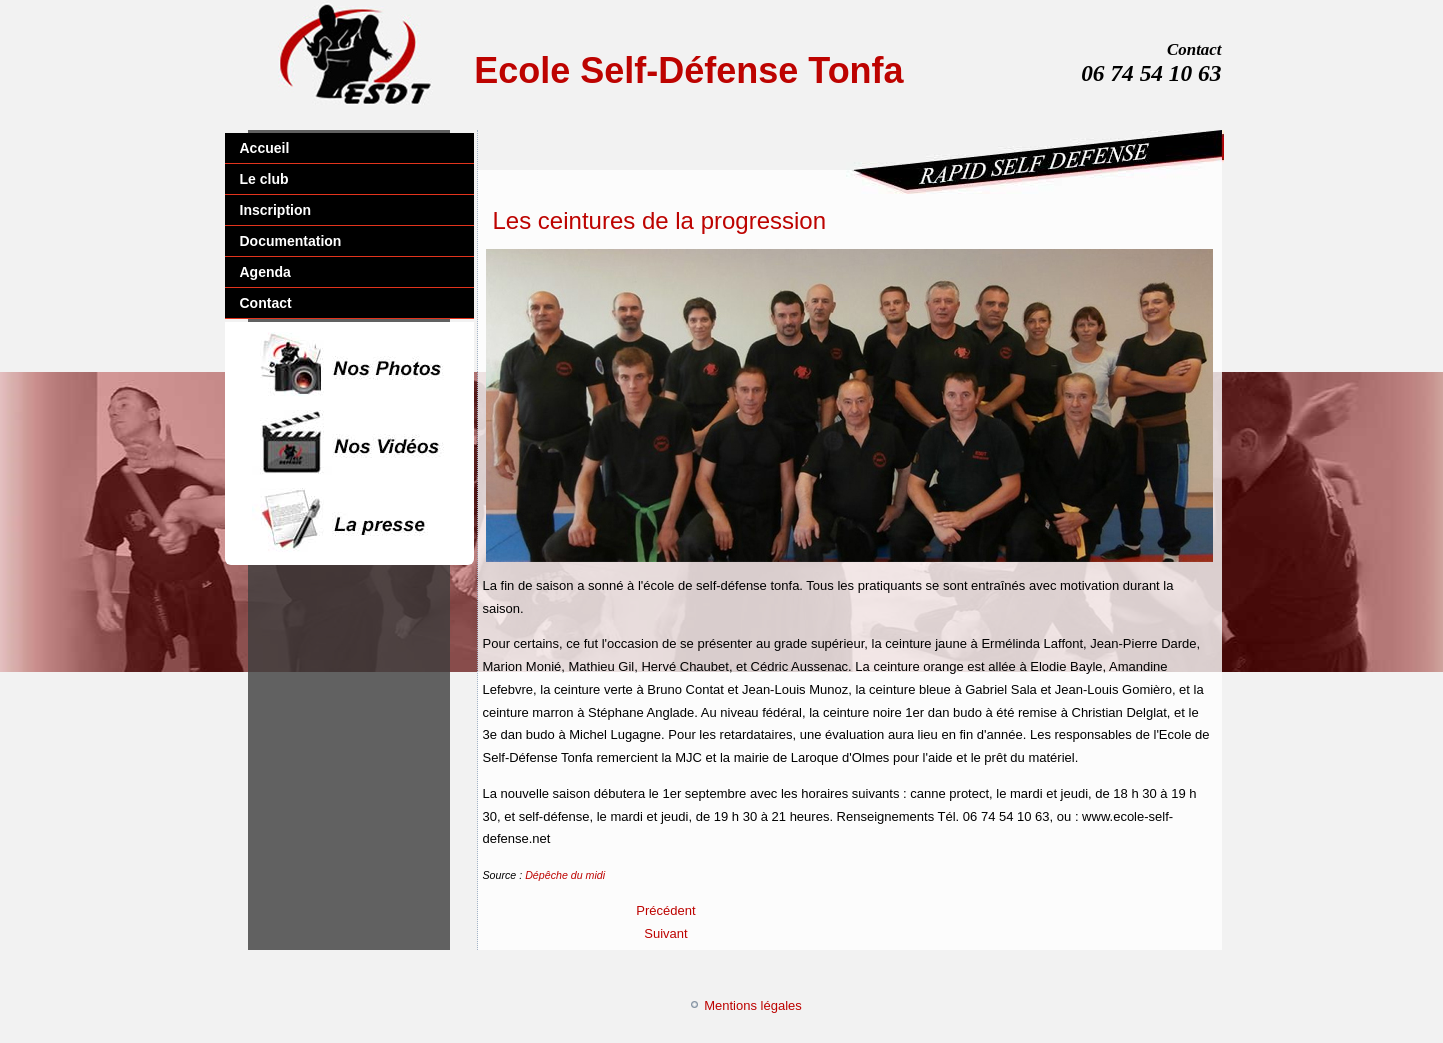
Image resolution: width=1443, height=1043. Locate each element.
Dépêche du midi (565, 875)
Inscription (276, 210)
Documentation (291, 241)
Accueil (265, 148)
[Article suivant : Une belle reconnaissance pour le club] (665, 933)
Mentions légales (753, 1005)
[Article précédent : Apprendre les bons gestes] (665, 910)
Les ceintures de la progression (660, 220)
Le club (264, 179)
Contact (266, 303)
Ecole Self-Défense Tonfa (688, 70)
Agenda (265, 272)
